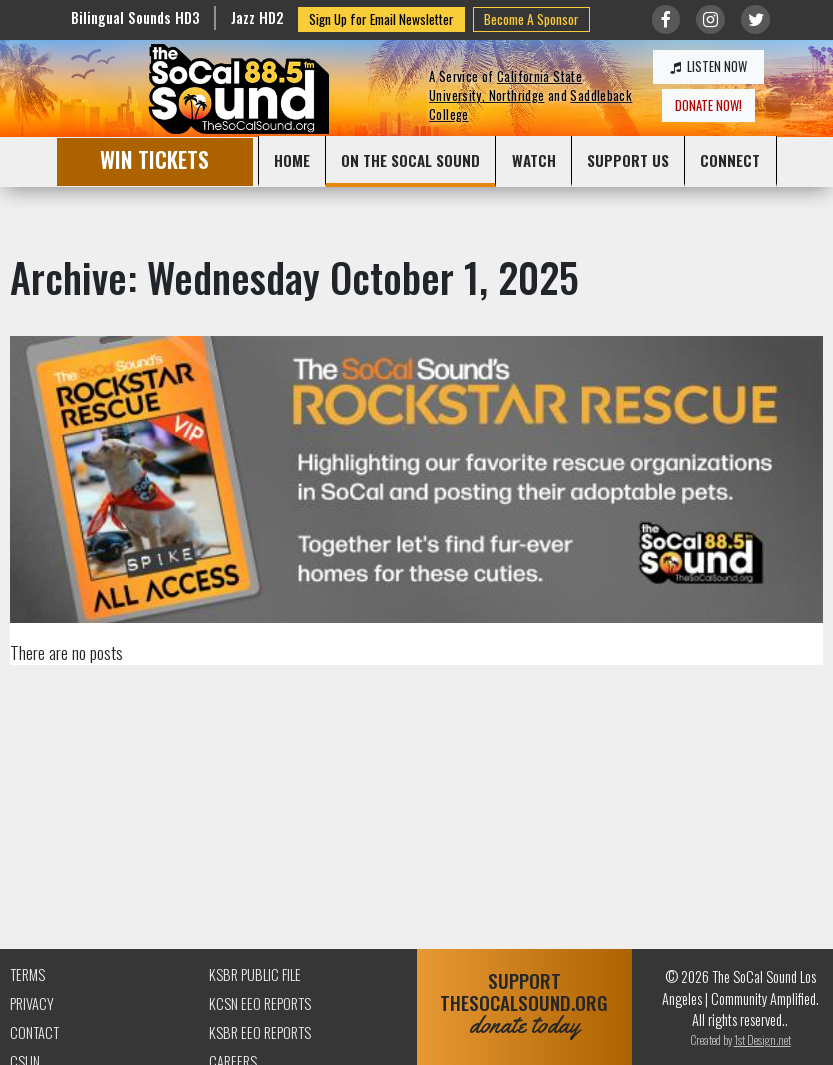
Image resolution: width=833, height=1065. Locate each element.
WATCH (534, 160)
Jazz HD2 (257, 17)
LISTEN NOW (708, 66)
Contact (34, 1032)
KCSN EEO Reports (260, 1003)
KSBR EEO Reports (260, 1032)
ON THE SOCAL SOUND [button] (410, 160)
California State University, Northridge (505, 86)
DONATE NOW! (708, 105)
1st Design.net (762, 1039)
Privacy (32, 1003)
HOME (292, 160)
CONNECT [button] (730, 160)
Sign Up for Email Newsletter (381, 19)
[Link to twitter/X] (755, 19)
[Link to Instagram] (710, 19)
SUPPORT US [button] (628, 160)
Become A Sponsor (531, 19)
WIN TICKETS (154, 159)
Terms (27, 974)
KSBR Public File (255, 974)
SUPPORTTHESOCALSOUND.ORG (525, 1003)
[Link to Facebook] (666, 19)
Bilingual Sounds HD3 (135, 17)
